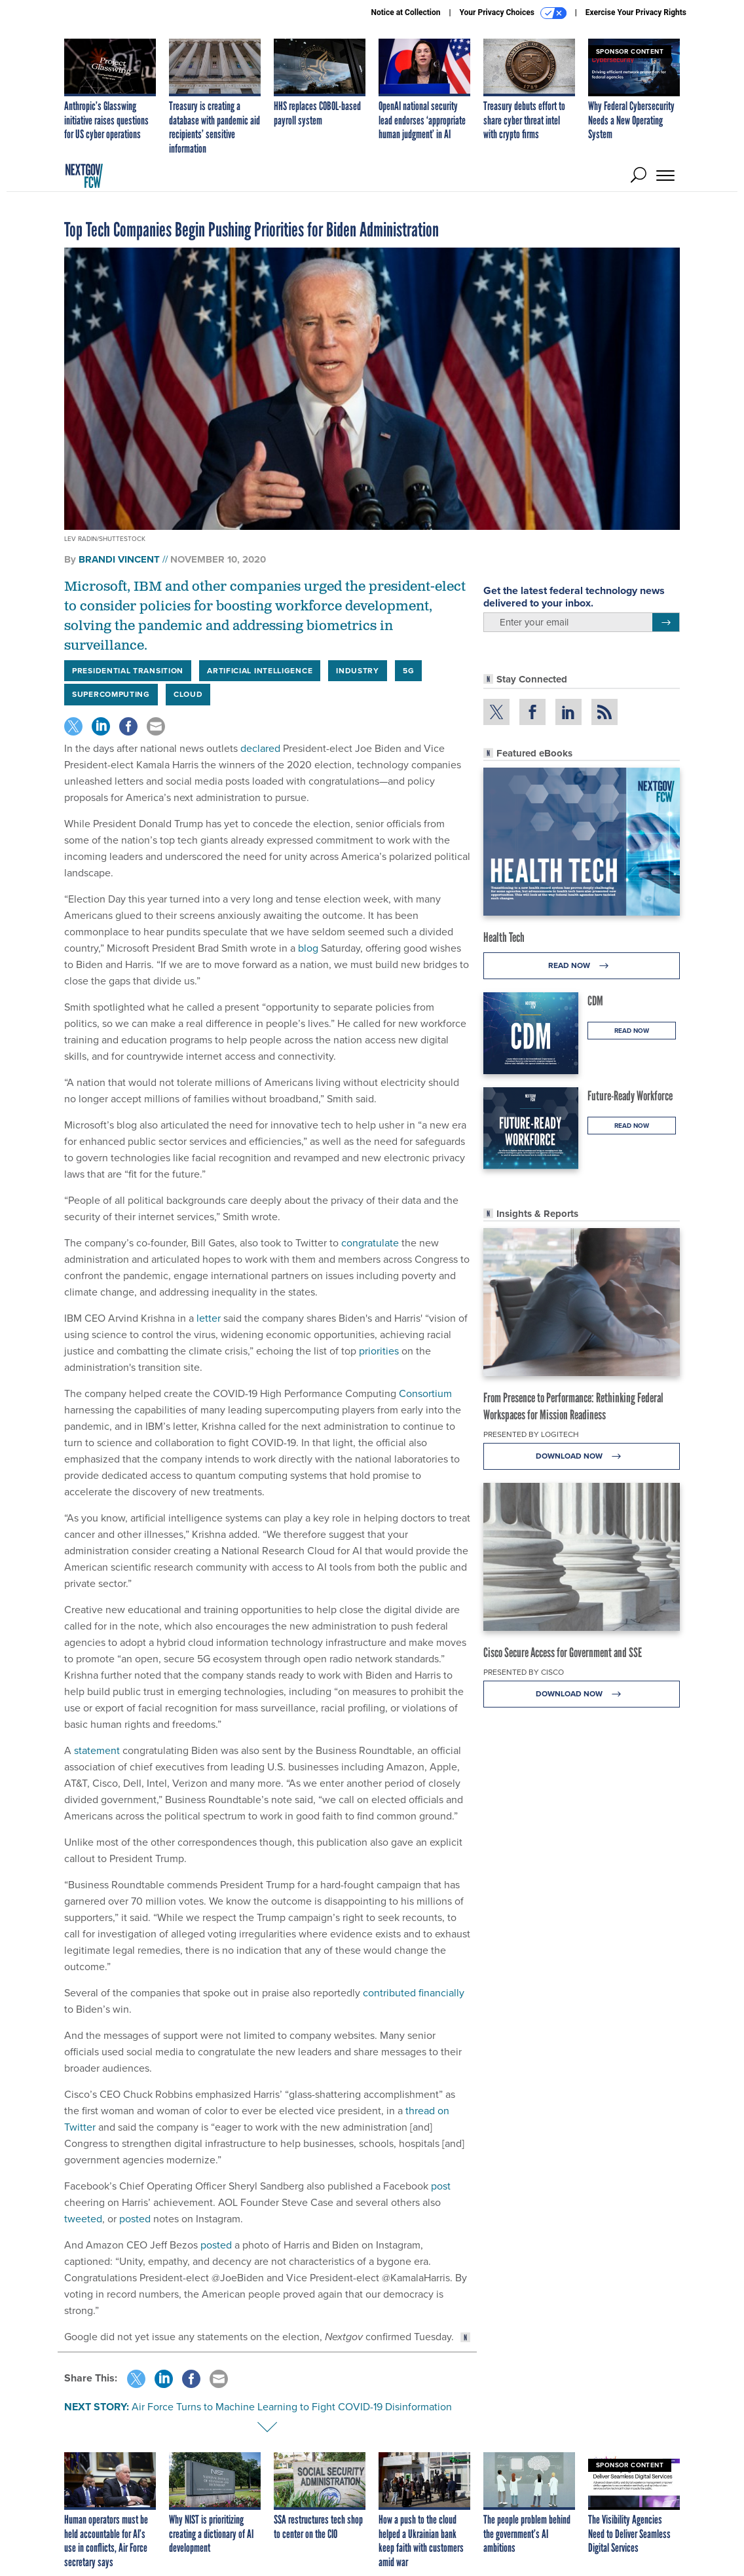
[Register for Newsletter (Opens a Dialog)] (665, 622)
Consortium (425, 1393)
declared (260, 748)
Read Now (582, 966)
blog (308, 948)
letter (208, 1318)
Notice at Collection (405, 12)
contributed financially (413, 1992)
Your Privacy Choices (513, 13)
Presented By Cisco (523, 1672)
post (441, 2185)
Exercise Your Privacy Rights (636, 12)
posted (135, 2218)
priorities (379, 1350)
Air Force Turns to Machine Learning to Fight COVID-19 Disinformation (292, 2406)
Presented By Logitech (531, 1434)
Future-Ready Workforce (630, 1096)
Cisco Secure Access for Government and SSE (562, 1652)
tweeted (83, 2218)
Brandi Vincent (119, 559)
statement (97, 1750)
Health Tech (504, 937)
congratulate (370, 1242)
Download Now (582, 1456)
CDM (595, 1001)
